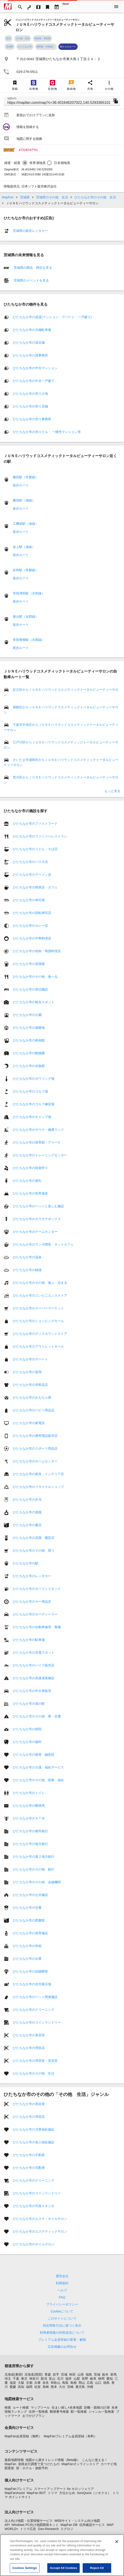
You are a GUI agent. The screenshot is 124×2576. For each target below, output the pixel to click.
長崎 (45, 2387)
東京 (24, 2378)
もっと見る (112, 791)
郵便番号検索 (59, 2411)
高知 (21, 2387)
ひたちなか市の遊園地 (29, 1027)
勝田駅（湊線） (24, 500)
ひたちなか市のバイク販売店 (33, 1665)
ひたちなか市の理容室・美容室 (35, 2060)
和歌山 (55, 2382)
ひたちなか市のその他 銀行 (33, 1869)
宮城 (64, 2374)
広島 (90, 2382)
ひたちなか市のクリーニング (33, 2009)
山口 (98, 2382)
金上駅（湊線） (24, 547)
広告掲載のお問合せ (62, 2346)
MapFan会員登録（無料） (23, 2436)
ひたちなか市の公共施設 (30, 1895)
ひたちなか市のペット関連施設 (35, 1997)
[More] (116, 7)
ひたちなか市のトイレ (29, 1793)
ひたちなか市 (25, 46)
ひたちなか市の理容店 (29, 2048)
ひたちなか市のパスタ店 (30, 862)
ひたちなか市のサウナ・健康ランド (38, 1129)
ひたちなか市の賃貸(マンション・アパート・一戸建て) (52, 317)
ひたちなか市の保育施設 (30, 1933)
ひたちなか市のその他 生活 (95, 197)
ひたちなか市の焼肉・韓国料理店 (37, 951)
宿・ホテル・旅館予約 (32, 2468)
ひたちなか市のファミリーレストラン (40, 836)
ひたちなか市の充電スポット (33, 1652)
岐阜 (93, 2378)
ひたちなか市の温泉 (27, 1257)
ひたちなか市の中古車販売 (32, 1691)
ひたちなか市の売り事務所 (32, 419)
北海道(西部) (33, 2374)
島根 (73, 2382)
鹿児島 (80, 2387)
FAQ (62, 2297)
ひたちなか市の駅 (25, 1563)
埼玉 (8, 2378)
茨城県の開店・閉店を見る (32, 267)
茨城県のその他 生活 (52, 197)
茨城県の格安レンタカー (30, 231)
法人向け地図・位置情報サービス (29, 2520)
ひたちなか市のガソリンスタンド (37, 1589)
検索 (8, 2407)
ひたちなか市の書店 (27, 1525)
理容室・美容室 (42, 38)
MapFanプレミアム (18, 2489)
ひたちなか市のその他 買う (33, 1550)
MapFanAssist (15, 2493)
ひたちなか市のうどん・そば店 (35, 849)
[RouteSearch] (29, 6)
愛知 (109, 2378)
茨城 (97, 2374)
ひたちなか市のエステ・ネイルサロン (40, 2218)
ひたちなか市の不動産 (29, 2155)
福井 (68, 2378)
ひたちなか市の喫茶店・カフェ (35, 887)
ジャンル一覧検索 (101, 2411)
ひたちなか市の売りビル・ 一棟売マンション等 (47, 432)
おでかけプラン (33, 2415)
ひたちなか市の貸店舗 (29, 342)
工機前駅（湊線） (25, 523)
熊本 (54, 2387)
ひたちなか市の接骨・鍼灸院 (33, 1754)
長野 (85, 2378)
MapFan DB (69, 2525)
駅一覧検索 (79, 2411)
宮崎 (70, 2387)
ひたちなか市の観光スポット (33, 1002)
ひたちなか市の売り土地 (30, 393)
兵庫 (37, 2382)
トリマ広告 (28, 2529)
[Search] (20, 6)
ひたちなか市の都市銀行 (30, 1831)
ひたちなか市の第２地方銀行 (33, 1856)
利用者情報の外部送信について (62, 2332)
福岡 (29, 2387)
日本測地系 (62, 163)
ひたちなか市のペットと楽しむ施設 (38, 1206)
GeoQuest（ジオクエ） (94, 2493)
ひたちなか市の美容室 (29, 2035)
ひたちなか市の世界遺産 (30, 1193)
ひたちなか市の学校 (27, 1946)
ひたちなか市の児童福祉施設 (33, 2129)
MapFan (7, 197)
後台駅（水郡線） (25, 616)
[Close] (117, 2546)
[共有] (90, 85)
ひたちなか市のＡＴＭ (29, 1818)
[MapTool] (38, 6)
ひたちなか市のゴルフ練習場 (33, 1104)
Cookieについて (62, 2311)
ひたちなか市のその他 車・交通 (37, 1716)
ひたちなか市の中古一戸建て (33, 381)
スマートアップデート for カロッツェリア (64, 2489)
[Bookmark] (47, 6)
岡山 (82, 2382)
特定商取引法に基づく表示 (62, 2325)
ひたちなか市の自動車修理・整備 (37, 1627)
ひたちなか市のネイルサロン (33, 2244)
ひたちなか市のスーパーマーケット (38, 1308)
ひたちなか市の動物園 (29, 1053)
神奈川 (34, 2378)
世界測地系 (37, 163)
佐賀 (37, 2387)
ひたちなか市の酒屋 (27, 1512)
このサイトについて (62, 2318)
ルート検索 (21, 2407)
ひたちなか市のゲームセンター (35, 1231)
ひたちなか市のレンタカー (32, 1576)
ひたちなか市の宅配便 (29, 2167)
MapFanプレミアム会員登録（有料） (70, 2436)
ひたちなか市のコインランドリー (37, 2022)
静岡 (101, 2378)
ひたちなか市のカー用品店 (32, 1601)
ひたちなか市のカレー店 (30, 925)
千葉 (16, 2378)
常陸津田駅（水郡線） (29, 593)
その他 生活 (22, 38)
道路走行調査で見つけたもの (39, 2464)
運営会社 (62, 2276)
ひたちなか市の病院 (27, 1729)
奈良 (45, 2382)
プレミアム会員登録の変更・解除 (62, 2339)
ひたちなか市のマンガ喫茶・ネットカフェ (43, 1244)
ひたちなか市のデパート (30, 1359)
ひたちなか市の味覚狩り (30, 1168)
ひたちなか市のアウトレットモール (38, 1346)
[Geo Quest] (65, 6)
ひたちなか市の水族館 (29, 1066)
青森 (48, 2374)
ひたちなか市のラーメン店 (32, 874)
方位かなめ (67, 2493)
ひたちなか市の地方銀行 (30, 1844)
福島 (89, 2374)
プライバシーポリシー (62, 2304)
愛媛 (13, 2387)
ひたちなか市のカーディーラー (35, 1614)
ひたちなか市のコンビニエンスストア (40, 1295)
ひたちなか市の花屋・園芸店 (33, 1538)
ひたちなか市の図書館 (29, 1920)
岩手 (56, 2374)
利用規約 (62, 2283)
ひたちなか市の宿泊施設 (30, 989)
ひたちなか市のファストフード (35, 823)
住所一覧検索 (38, 2411)
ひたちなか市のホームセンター (35, 1461)
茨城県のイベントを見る (31, 280)
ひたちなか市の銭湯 (27, 1270)
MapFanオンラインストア (80, 2464)
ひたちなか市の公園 (27, 1015)
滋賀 (13, 2382)
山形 (80, 2374)
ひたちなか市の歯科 (27, 1742)
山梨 (77, 2378)
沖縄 (90, 2387)
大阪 (21, 2382)
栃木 (105, 2374)
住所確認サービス (92, 2525)
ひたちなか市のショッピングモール (38, 1321)
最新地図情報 (14, 2460)
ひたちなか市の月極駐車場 (32, 330)
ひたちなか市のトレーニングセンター (40, 1155)
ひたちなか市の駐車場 (29, 1640)
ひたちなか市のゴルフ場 (30, 1091)
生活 (8, 38)
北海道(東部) (14, 2374)
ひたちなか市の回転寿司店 (32, 913)
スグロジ (67, 2529)
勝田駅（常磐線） (46, 46)
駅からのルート (68, 46)
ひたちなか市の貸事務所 (30, 355)
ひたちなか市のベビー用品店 (33, 1410)
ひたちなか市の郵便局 (29, 1805)
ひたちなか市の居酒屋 (29, 964)
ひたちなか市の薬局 (27, 1372)
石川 (60, 2378)
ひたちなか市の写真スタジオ (33, 2206)
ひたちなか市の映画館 (29, 1040)
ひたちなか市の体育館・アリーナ (37, 1142)
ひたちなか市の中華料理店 (32, 938)
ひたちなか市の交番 (27, 1907)
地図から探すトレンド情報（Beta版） (53, 2460)
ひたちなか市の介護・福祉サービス (38, 1767)
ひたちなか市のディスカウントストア (40, 1333)
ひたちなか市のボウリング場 (33, 1078)
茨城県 (9, 46)
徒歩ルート (21, 485)
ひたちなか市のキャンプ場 (32, 1117)
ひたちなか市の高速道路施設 (33, 1678)
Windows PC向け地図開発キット (35, 2525)
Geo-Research (48, 2529)
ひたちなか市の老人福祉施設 (33, 2142)
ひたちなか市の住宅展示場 (32, 1984)
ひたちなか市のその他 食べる (35, 976)
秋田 (72, 2374)
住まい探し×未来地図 (67, 2407)
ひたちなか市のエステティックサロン (40, 2231)
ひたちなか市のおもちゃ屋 (32, 1397)
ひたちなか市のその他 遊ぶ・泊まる (40, 1282)
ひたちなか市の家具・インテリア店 (38, 1474)
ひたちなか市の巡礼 (27, 1180)
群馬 (113, 2374)
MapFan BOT (36, 2493)
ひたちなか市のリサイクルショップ (38, 1487)
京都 (29, 2382)
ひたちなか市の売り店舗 (30, 406)
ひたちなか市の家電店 (29, 1423)
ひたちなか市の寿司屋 (29, 900)
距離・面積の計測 (97, 2407)
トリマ (52, 2493)
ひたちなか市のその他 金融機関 (37, 1882)
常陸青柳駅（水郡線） (29, 640)
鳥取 (65, 2382)
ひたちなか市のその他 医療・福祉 (38, 1780)
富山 (52, 2378)
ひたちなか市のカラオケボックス (37, 1219)
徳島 (106, 2382)
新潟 (44, 2378)
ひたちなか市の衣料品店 (30, 1384)
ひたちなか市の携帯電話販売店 (35, 1436)
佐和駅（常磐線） (25, 570)
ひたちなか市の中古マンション (35, 368)
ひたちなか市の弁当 (27, 1499)
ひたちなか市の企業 (27, 1958)
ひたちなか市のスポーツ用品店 (35, 1448)
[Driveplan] (56, 6)
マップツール (40, 2407)
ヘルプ (62, 2290)
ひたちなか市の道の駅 (29, 1703)
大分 (62, 2387)
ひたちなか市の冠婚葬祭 (30, 1971)
